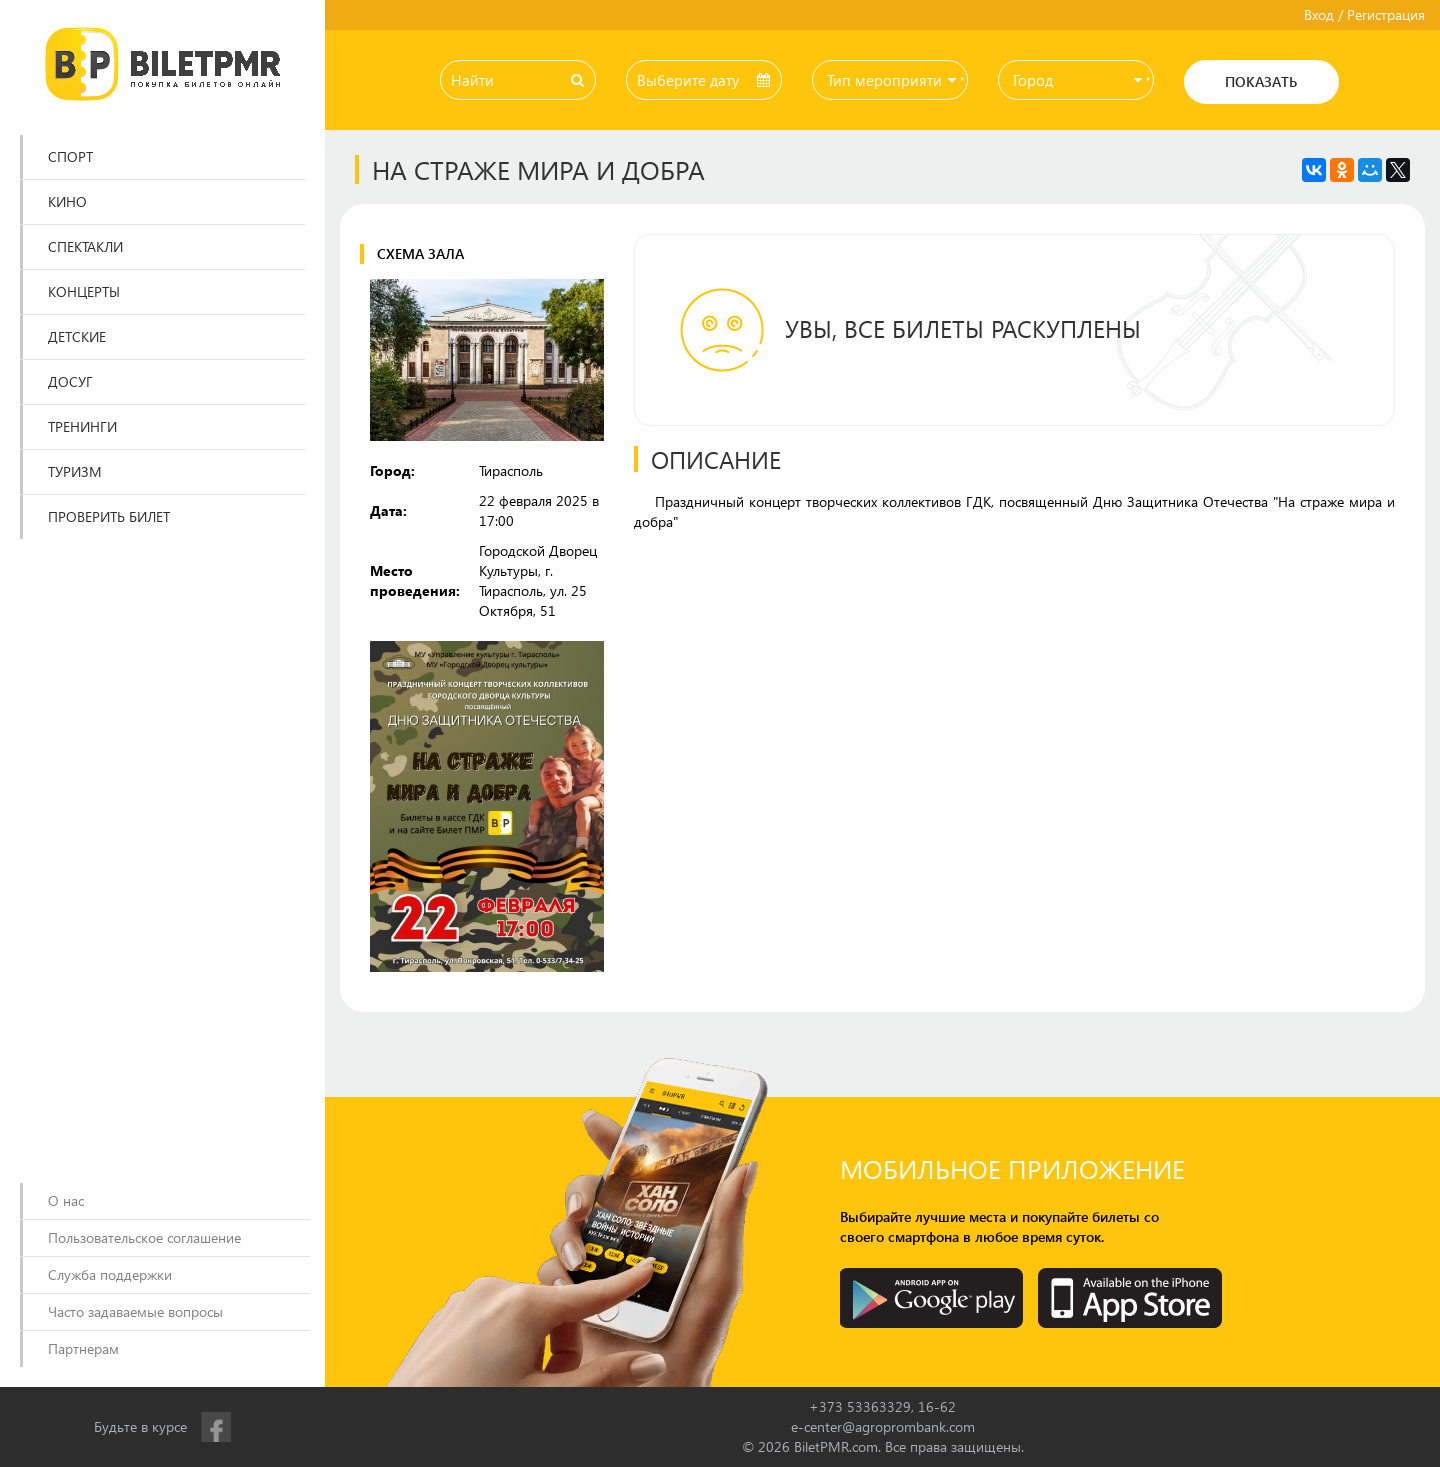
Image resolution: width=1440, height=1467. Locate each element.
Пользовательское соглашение (144, 1237)
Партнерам (83, 1348)
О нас (66, 1200)
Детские (77, 336)
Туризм (75, 471)
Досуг (70, 381)
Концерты (84, 291)
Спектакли (85, 246)
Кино (67, 201)
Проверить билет (109, 516)
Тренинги (82, 426)
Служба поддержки (110, 1274)
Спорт (70, 156)
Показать (1261, 81)
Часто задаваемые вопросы (135, 1311)
